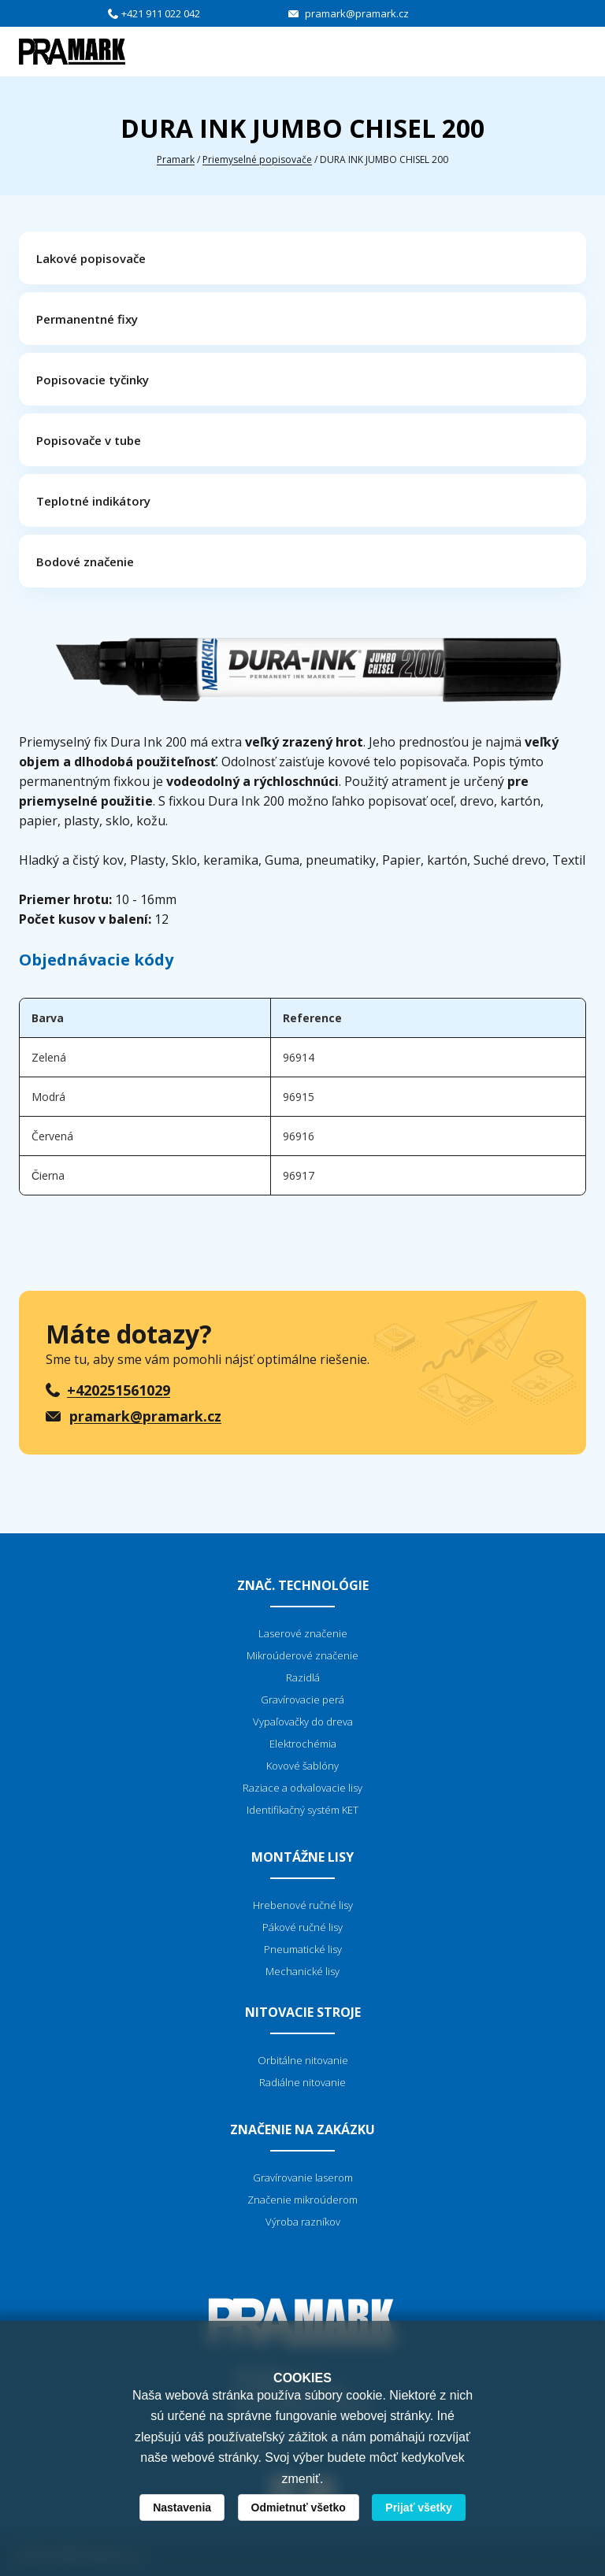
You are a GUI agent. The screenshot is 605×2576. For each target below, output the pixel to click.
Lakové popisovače (91, 258)
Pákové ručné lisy (302, 1927)
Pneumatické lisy (303, 1949)
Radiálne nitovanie (302, 2082)
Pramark (176, 159)
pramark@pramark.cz (357, 13)
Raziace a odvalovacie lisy (302, 1788)
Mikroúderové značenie (302, 1655)
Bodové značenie (85, 561)
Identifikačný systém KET (302, 1810)
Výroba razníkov (302, 2222)
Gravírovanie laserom (303, 2177)
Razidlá (303, 1677)
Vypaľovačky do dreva (303, 1721)
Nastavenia (182, 2507)
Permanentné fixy (87, 319)
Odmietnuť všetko (298, 2507)
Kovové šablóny (302, 1766)
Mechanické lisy (302, 1971)
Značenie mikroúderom (302, 2199)
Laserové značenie (302, 1633)
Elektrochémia (302, 1743)
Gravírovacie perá (302, 1699)
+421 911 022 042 (160, 13)
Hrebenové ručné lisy (303, 1905)
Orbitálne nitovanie (303, 2060)
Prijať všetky (418, 2507)
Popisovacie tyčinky (92, 379)
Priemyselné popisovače (257, 159)
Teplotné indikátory (93, 501)
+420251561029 (118, 1390)
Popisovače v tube (88, 440)
